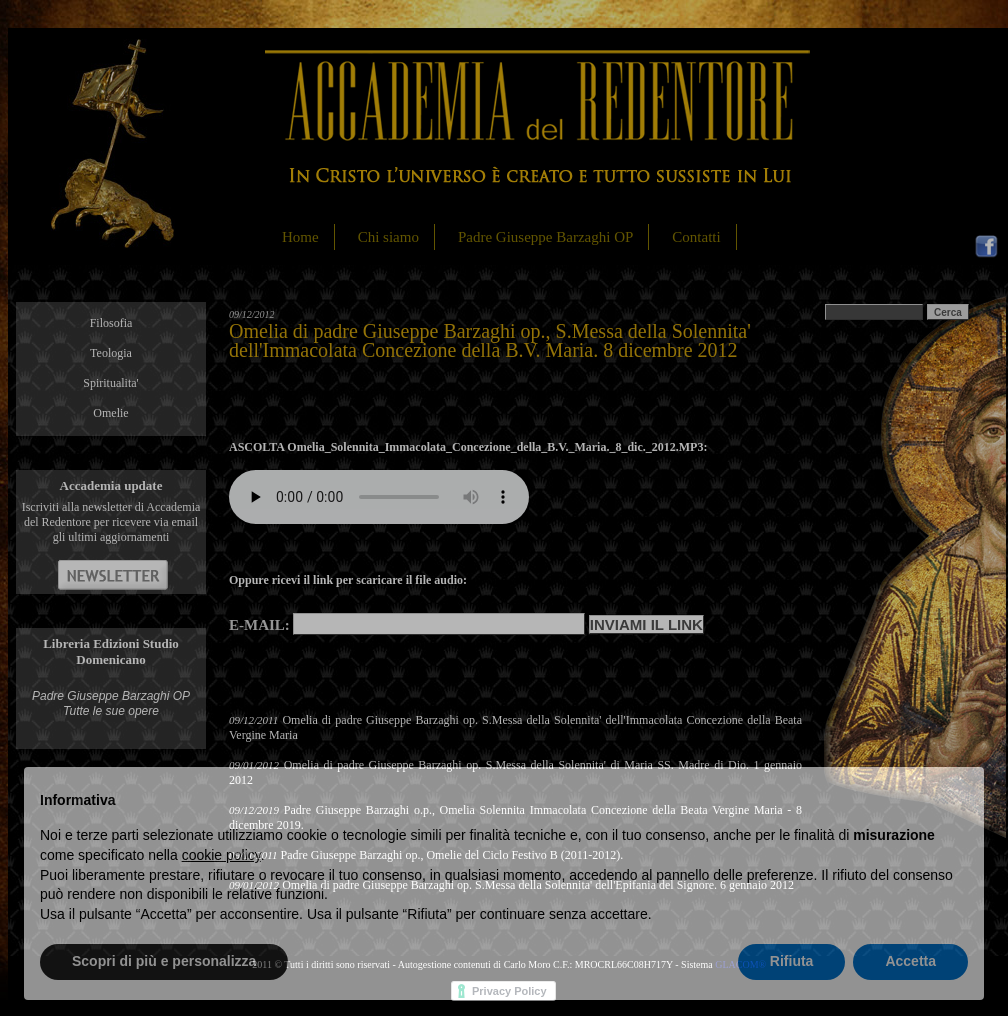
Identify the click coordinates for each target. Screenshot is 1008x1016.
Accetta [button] (910, 961)
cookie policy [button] (221, 855)
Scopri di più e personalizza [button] (164, 961)
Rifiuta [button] (792, 961)
